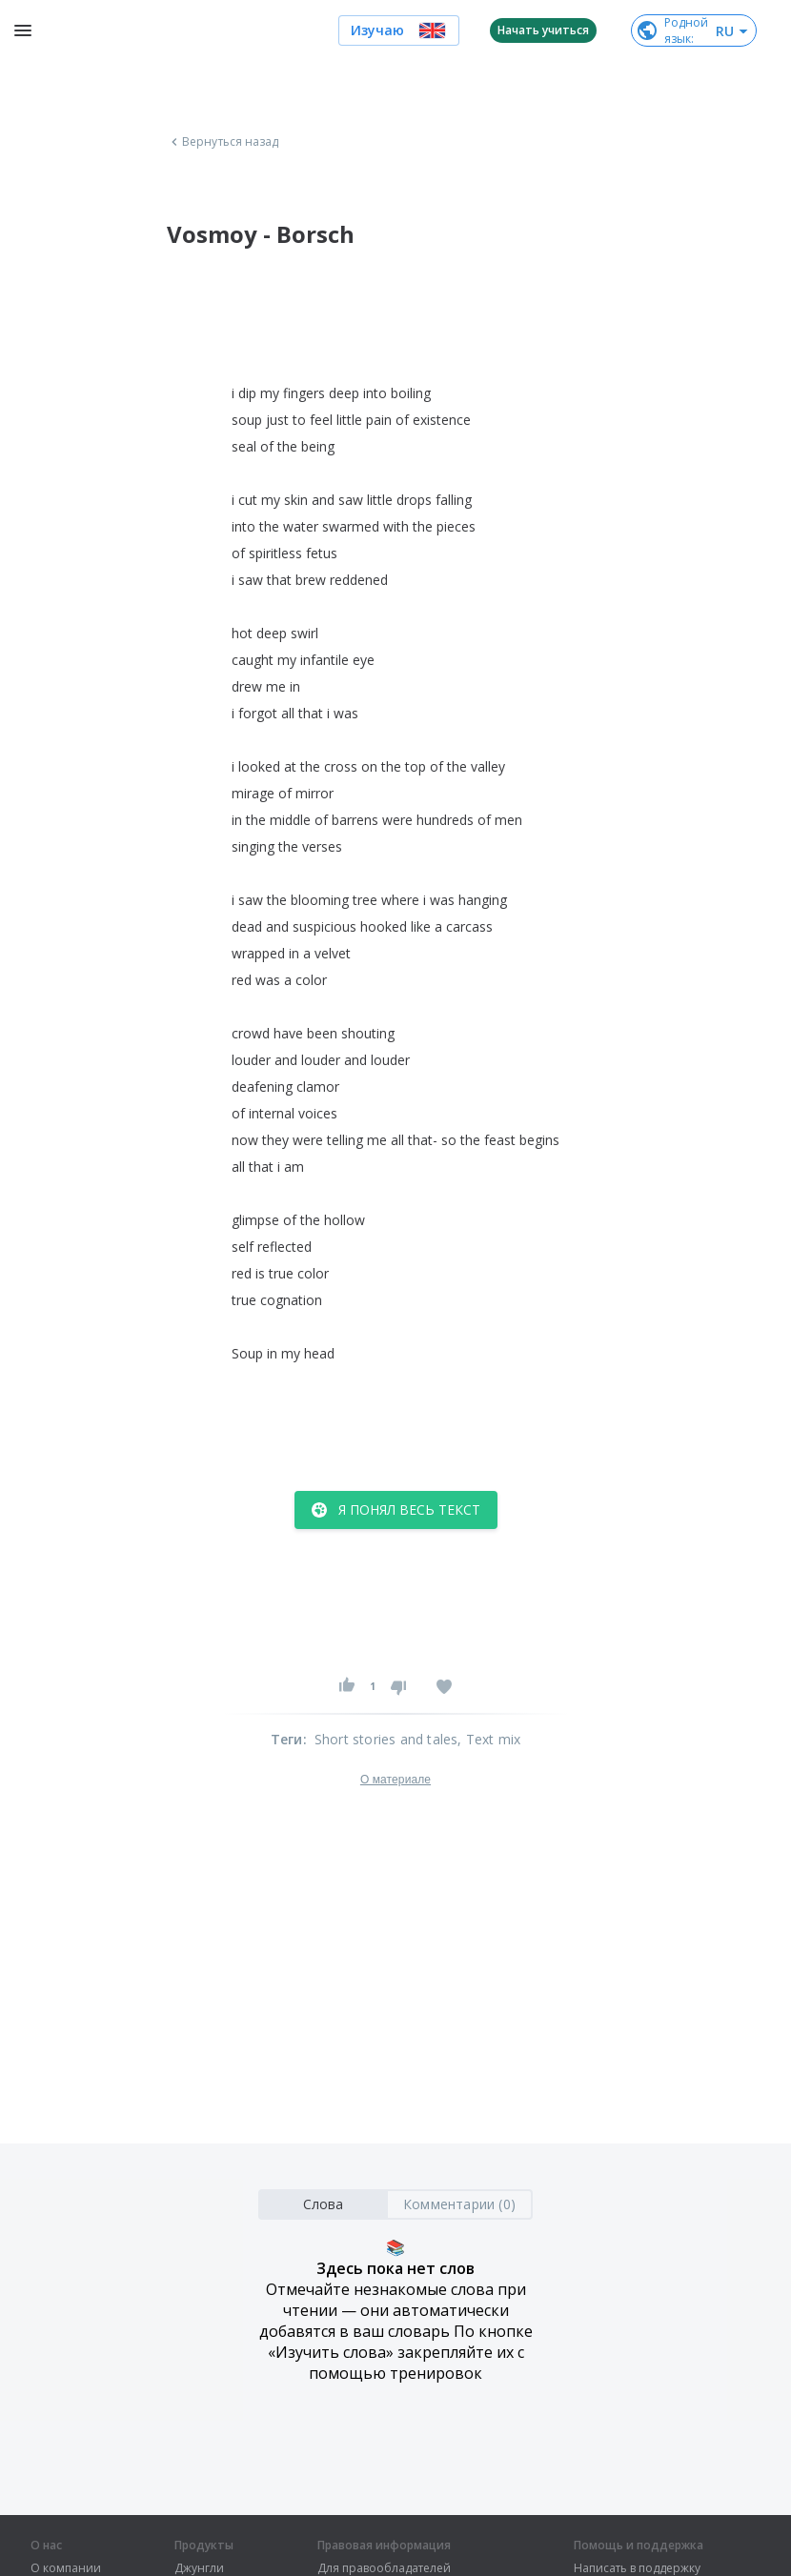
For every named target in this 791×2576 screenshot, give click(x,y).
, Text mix (488, 1739)
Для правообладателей (384, 2568)
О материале (395, 1779)
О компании (65, 2568)
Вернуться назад (223, 142)
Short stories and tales (386, 1739)
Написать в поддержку (637, 2568)
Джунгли (199, 2568)
